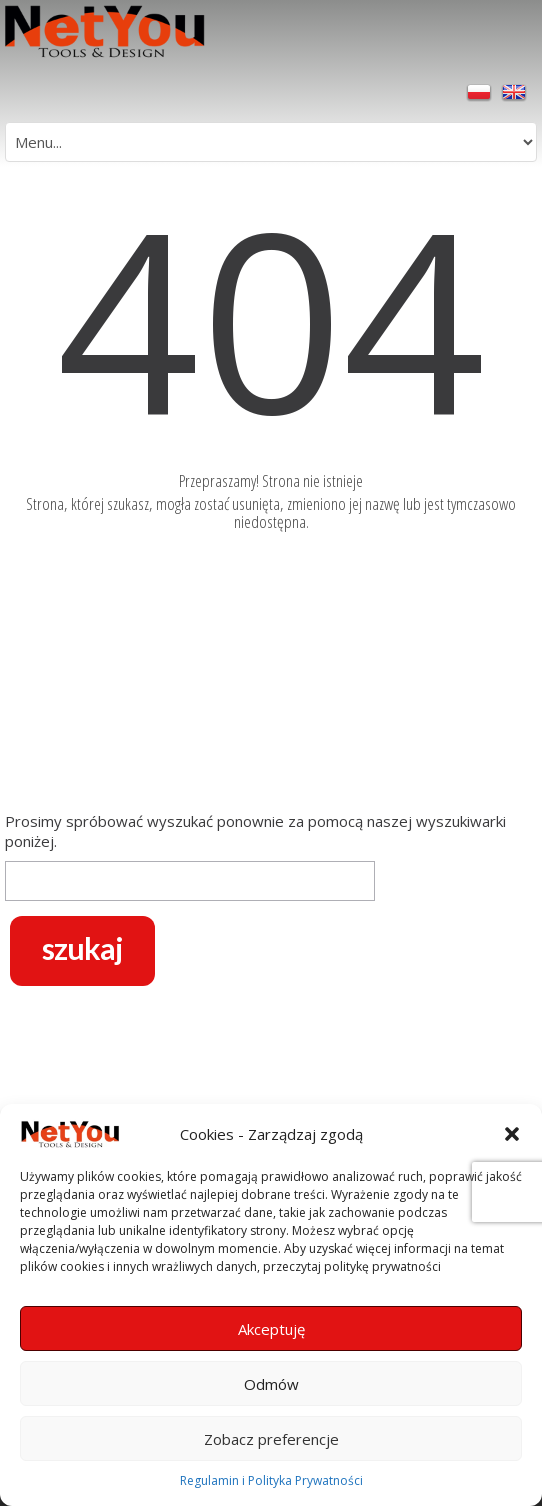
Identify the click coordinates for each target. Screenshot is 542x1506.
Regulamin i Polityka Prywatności (271, 1480)
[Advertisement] (271, 676)
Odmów (271, 1384)
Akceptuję (271, 1329)
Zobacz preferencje (271, 1439)
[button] (512, 1134)
